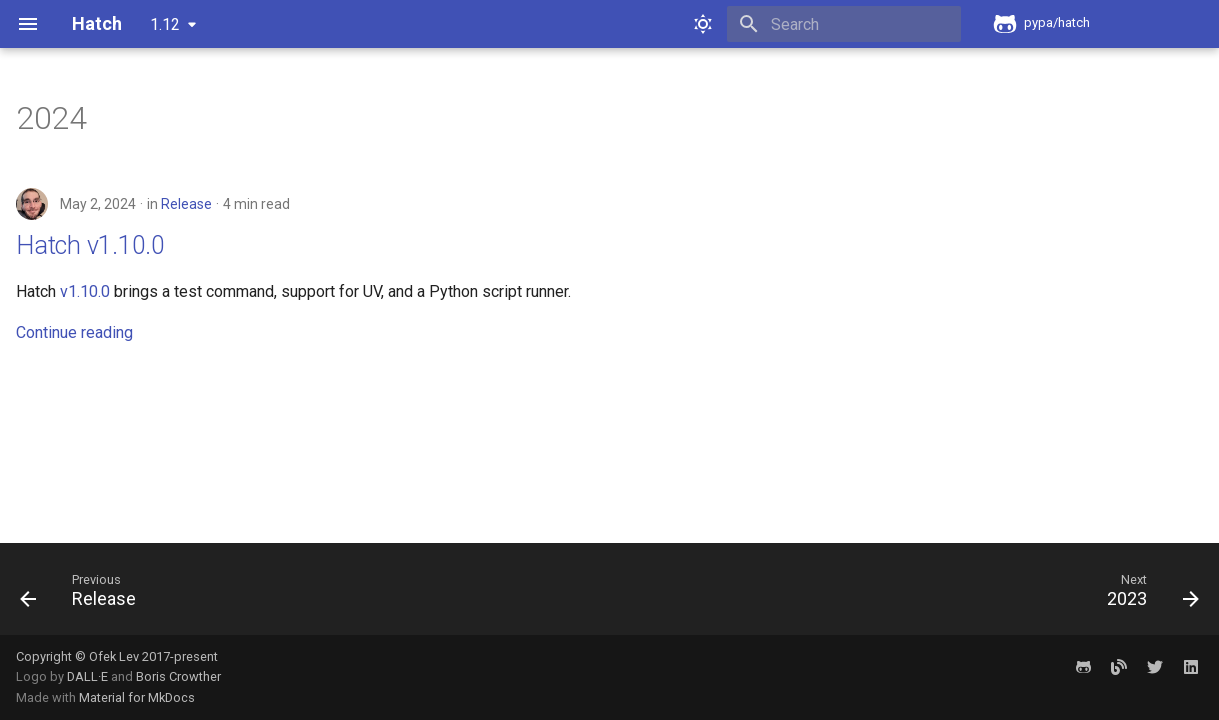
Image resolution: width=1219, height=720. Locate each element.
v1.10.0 (85, 291)
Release (186, 204)
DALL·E (89, 676)
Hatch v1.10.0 (90, 245)
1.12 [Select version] (165, 24)
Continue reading (74, 332)
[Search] (844, 24)
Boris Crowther (178, 676)
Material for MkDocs (137, 697)
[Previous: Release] (84, 595)
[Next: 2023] (1146, 595)
